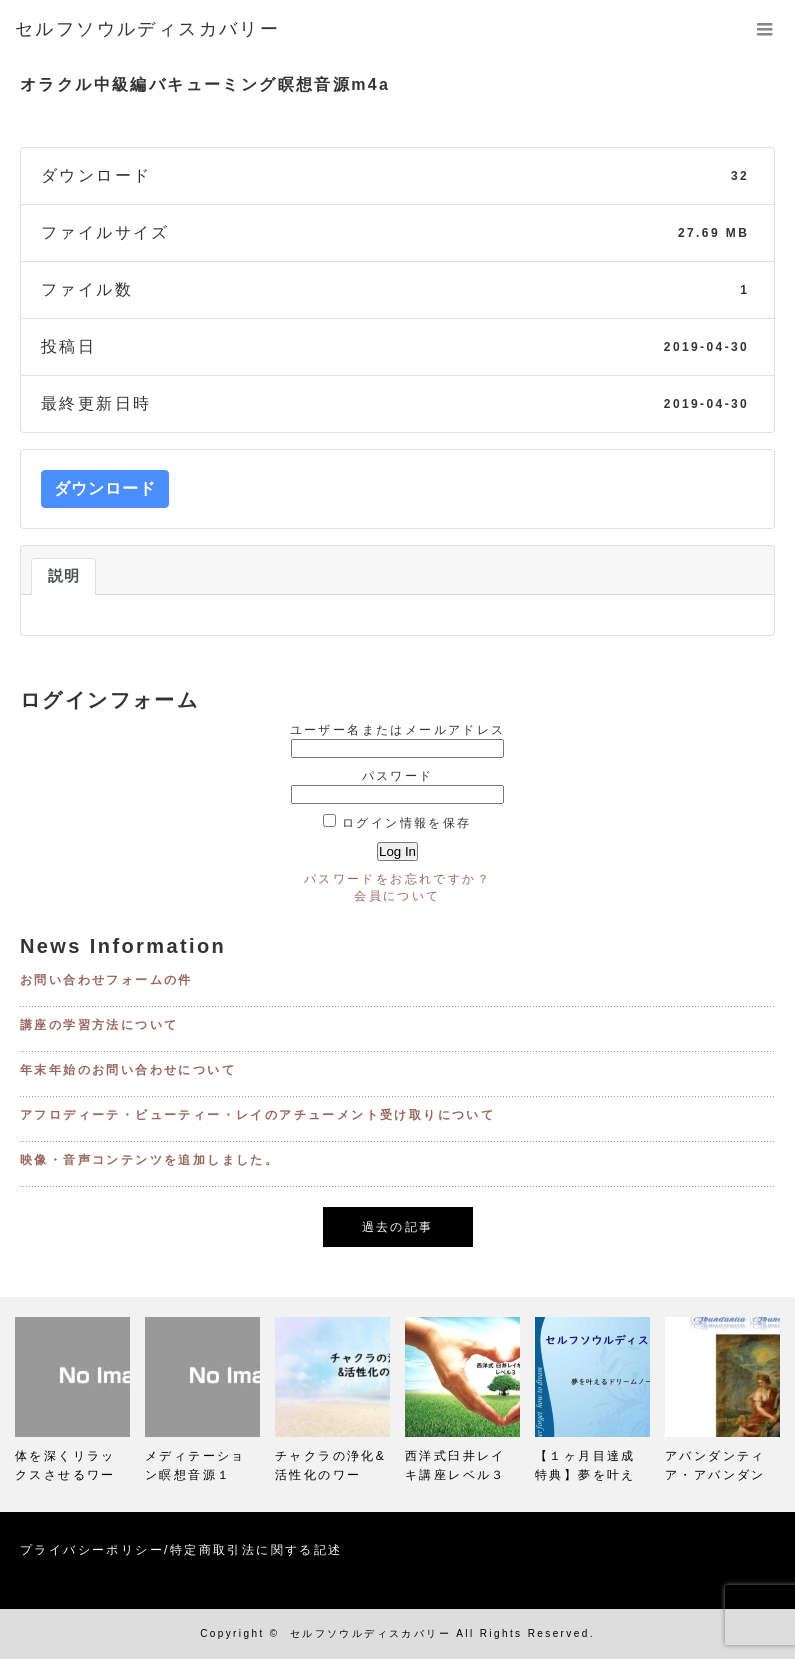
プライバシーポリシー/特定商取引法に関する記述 (181, 1550)
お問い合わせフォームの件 (106, 980)
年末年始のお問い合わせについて (128, 1070)
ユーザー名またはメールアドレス (398, 730)
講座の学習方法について (99, 1025)
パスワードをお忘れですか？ (397, 879)
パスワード (398, 776)
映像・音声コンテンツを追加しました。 (149, 1160)
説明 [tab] (63, 576)
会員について (397, 896)
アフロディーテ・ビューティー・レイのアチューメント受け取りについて (257, 1115)
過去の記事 (398, 1227)
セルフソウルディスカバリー (370, 1633)
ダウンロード (105, 488)
